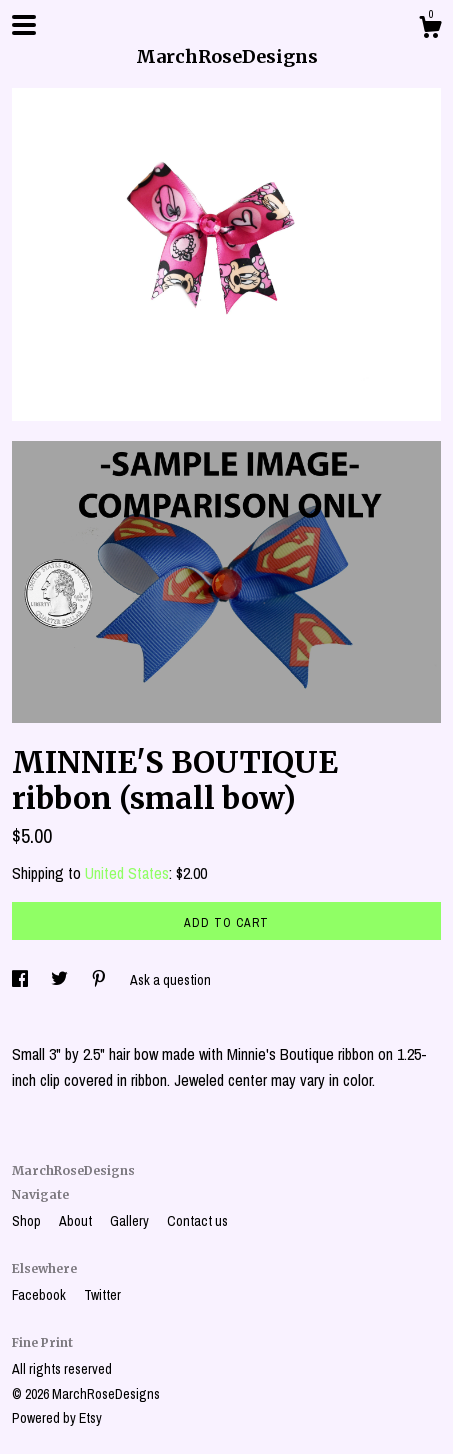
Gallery (131, 1221)
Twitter (102, 1295)
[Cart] (430, 30)
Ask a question (170, 980)
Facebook (40, 1295)
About (77, 1221)
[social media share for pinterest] (100, 980)
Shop (28, 1221)
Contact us (197, 1221)
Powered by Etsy (57, 1418)
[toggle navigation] (24, 25)
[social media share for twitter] (61, 980)
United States (127, 873)
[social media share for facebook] (21, 980)
